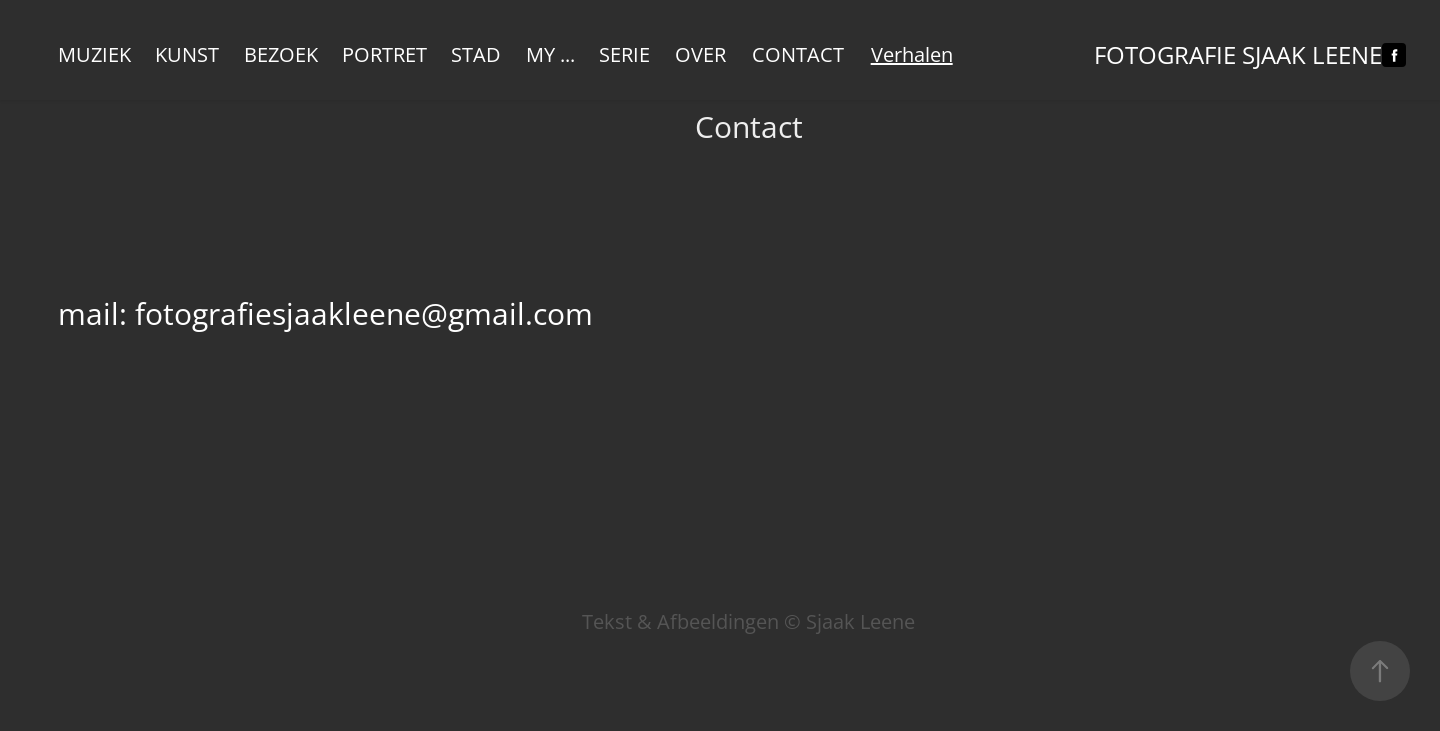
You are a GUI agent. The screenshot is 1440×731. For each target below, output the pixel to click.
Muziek (94, 54)
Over (700, 54)
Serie (624, 54)
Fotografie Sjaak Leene (1238, 55)
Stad (476, 54)
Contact (798, 54)
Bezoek (281, 54)
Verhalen (912, 54)
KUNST (187, 54)
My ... (550, 54)
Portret (384, 54)
